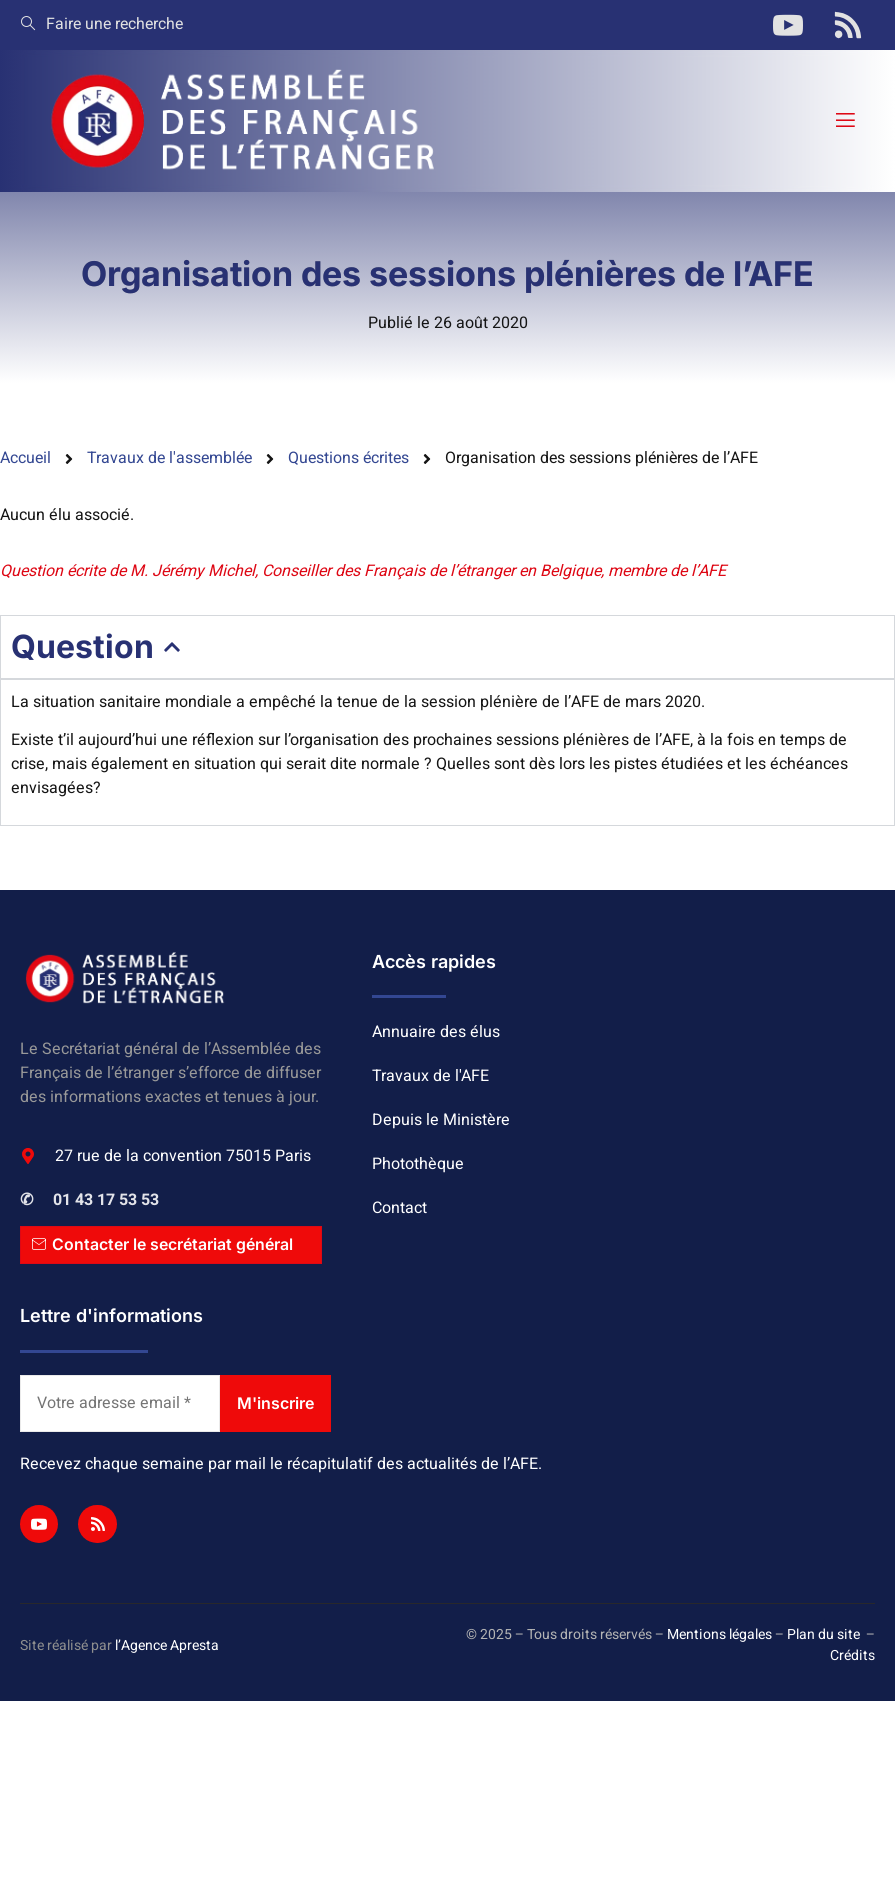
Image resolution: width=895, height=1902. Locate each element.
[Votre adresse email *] (120, 1404)
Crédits (852, 1655)
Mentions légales (719, 1634)
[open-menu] (844, 120)
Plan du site (823, 1634)
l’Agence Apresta (167, 1645)
